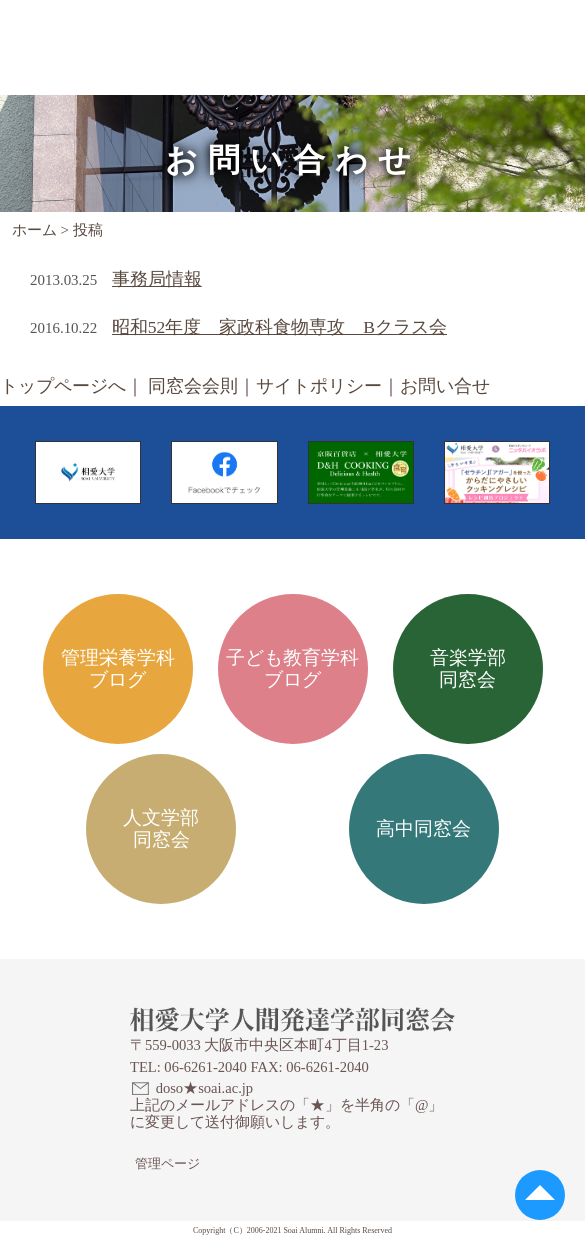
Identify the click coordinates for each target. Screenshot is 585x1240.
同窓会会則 (193, 386)
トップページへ (63, 386)
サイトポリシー (319, 386)
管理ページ (167, 1163)
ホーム (34, 230)
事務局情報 (157, 279)
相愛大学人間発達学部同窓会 (147, 25)
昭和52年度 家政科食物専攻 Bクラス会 (279, 327)
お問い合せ (445, 386)
